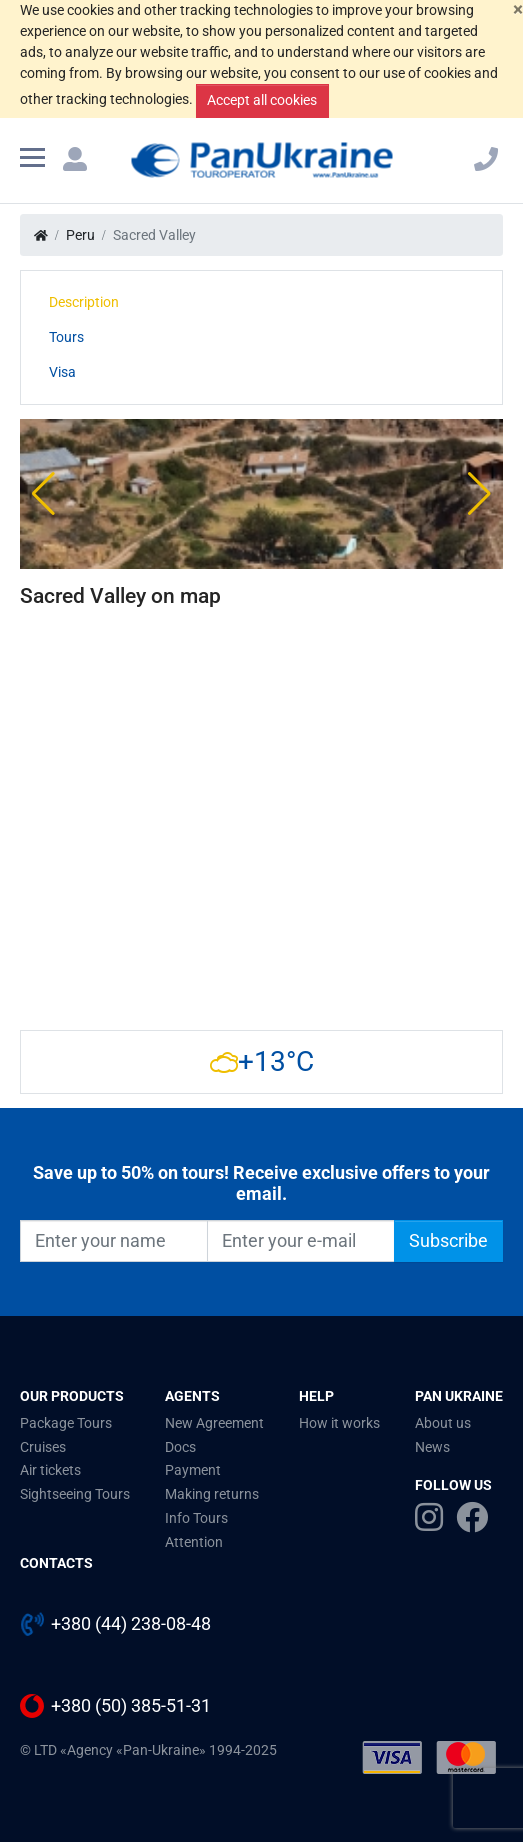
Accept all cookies (262, 100)
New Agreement (214, 1423)
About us (443, 1423)
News (432, 1447)
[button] (43, 494)
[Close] (518, 9)
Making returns (212, 1494)
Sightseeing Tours (75, 1494)
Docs (180, 1447)
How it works (339, 1423)
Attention (194, 1542)
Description (84, 302)
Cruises (43, 1447)
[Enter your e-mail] (301, 1241)
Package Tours (66, 1423)
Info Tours (196, 1518)
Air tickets (50, 1470)
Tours (66, 337)
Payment (193, 1470)
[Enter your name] (114, 1241)
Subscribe (448, 1241)
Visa (62, 372)
